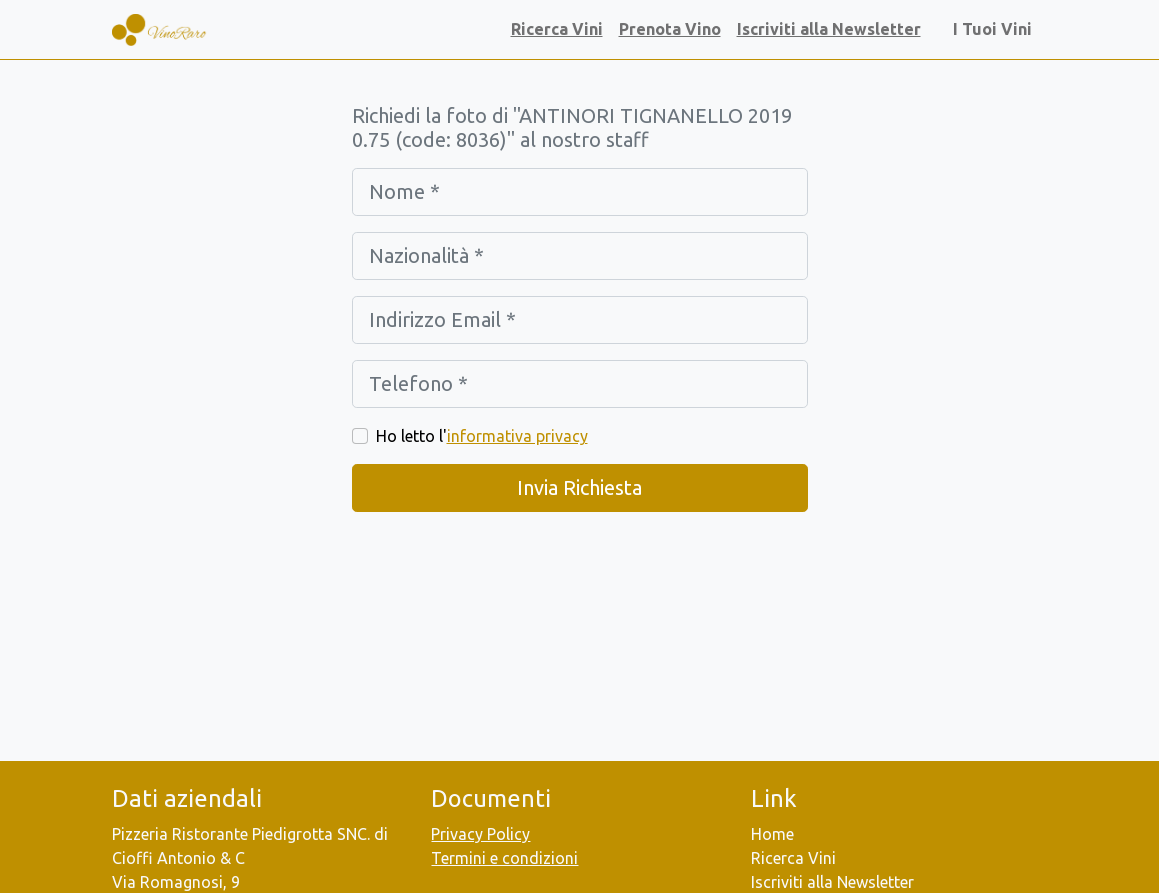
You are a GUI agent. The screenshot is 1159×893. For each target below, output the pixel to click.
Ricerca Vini (557, 29)
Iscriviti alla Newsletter (829, 29)
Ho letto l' (482, 436)
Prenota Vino (670, 29)
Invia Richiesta (579, 487)
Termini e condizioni (504, 858)
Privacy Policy (480, 834)
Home (772, 834)
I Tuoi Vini (996, 29)
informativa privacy (517, 436)
